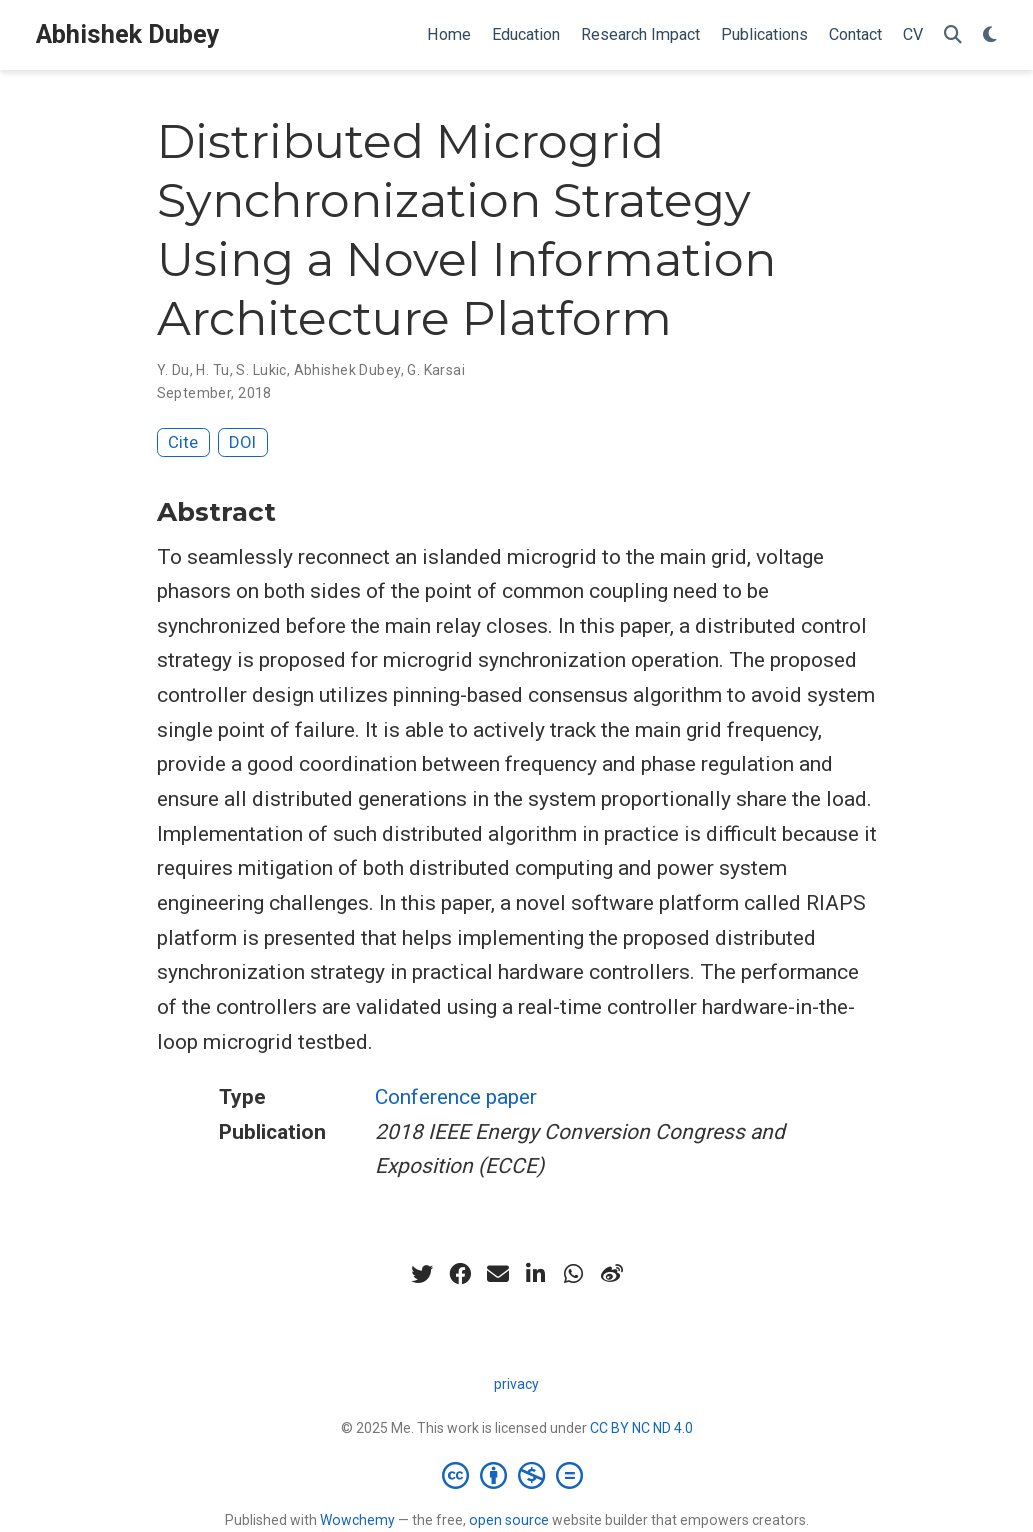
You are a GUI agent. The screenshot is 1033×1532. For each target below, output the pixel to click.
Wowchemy (357, 1520)
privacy (516, 1384)
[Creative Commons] (516, 1475)
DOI (242, 442)
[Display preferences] (990, 35)
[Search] (953, 35)
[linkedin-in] (536, 1274)
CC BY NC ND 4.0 (641, 1428)
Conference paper (456, 1097)
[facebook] (460, 1274)
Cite (183, 442)
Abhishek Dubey (128, 34)
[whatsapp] (574, 1274)
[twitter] (422, 1274)
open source (509, 1520)
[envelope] (498, 1274)
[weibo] (612, 1274)
